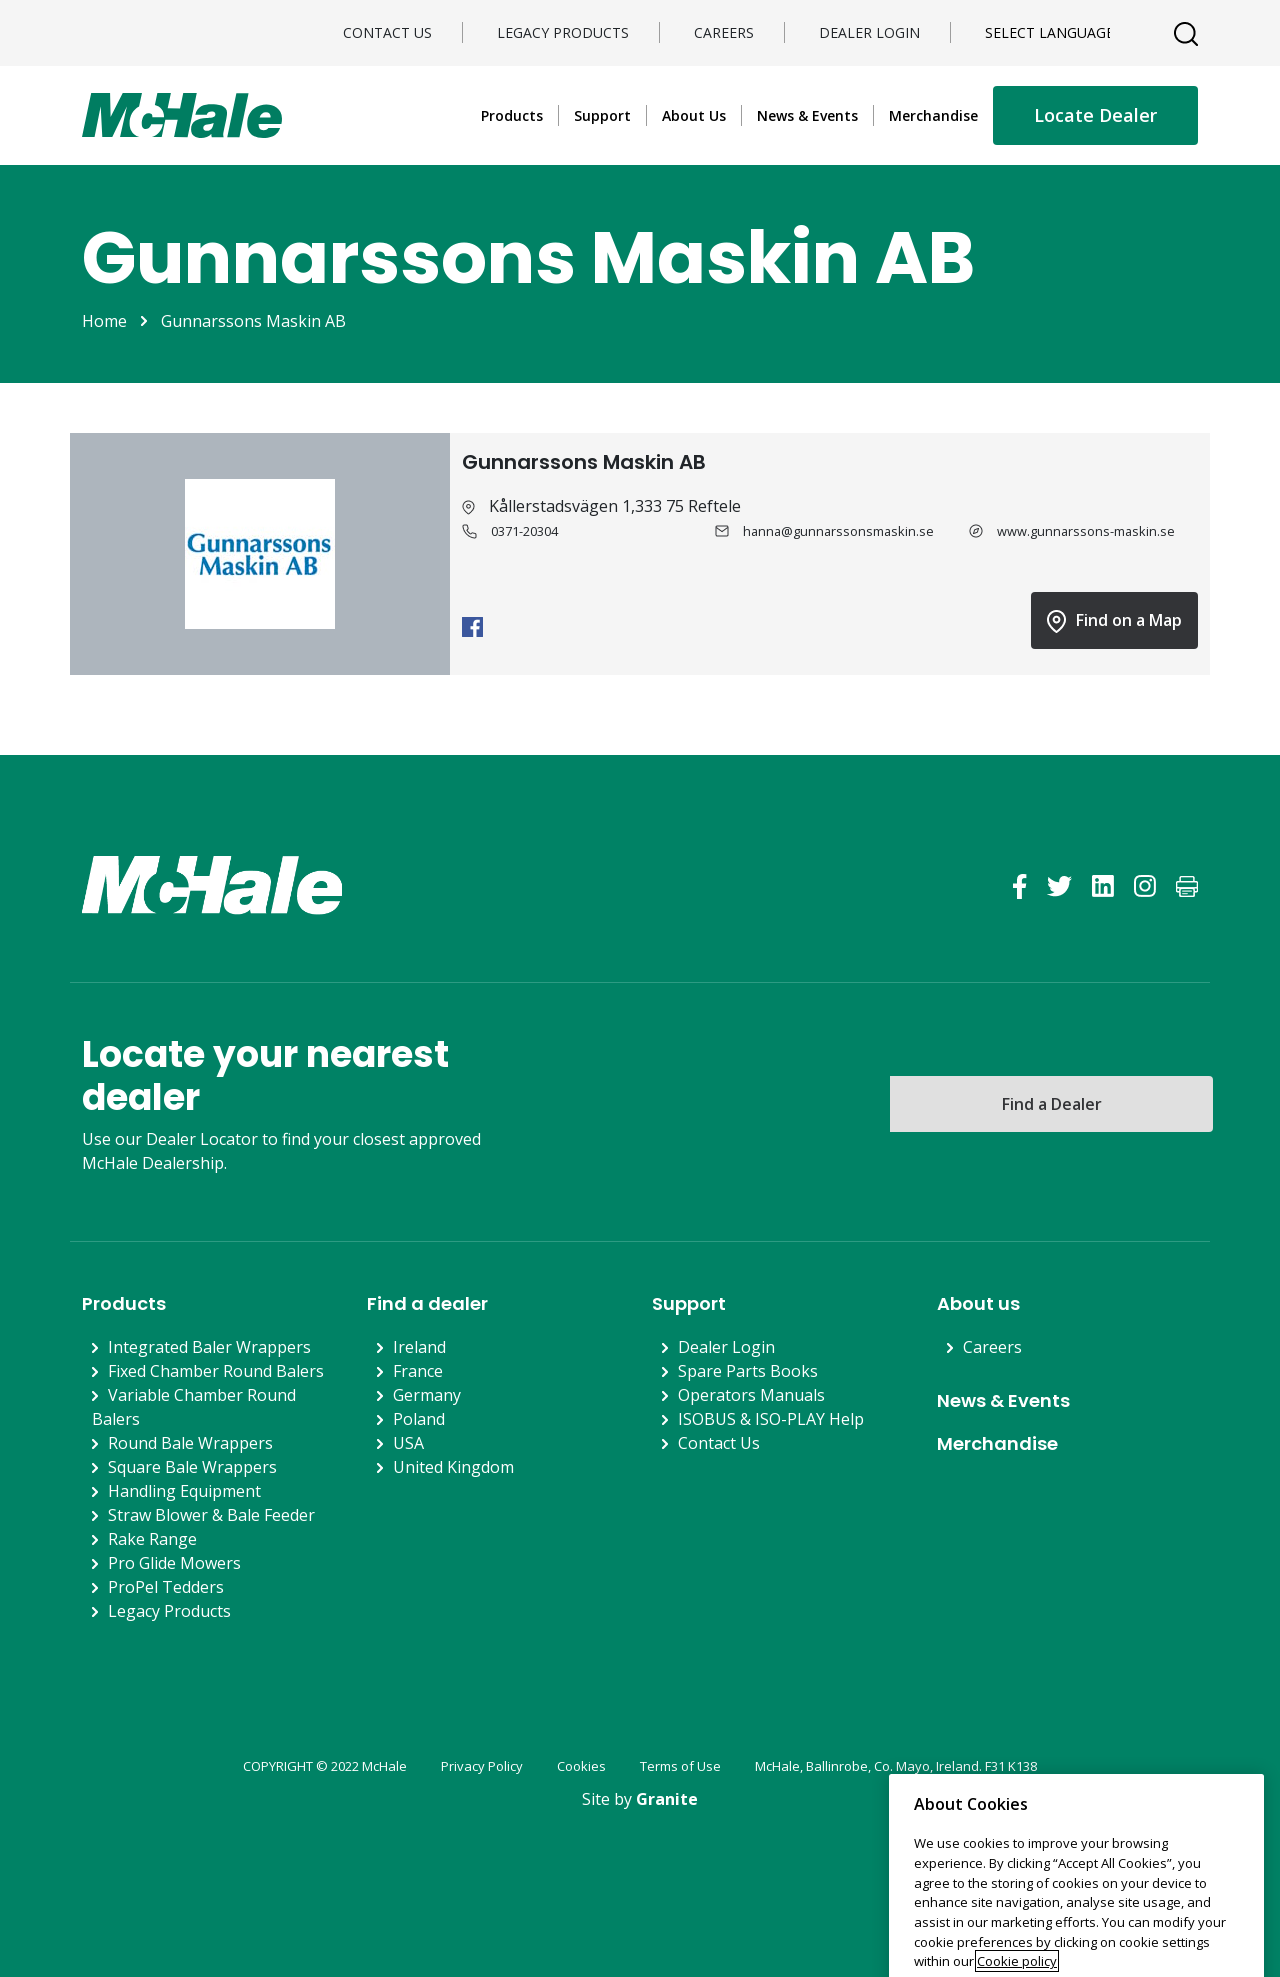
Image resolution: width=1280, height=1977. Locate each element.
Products (512, 115)
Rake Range (152, 1539)
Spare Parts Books (748, 1371)
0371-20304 (524, 531)
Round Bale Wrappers (190, 1443)
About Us (694, 115)
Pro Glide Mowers (174, 1563)
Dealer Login (869, 32)
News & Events (807, 115)
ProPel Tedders (166, 1587)
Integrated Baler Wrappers (209, 1347)
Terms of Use (680, 1766)
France (418, 1371)
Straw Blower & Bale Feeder (211, 1515)
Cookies (581, 1766)
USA (408, 1443)
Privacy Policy (482, 1766)
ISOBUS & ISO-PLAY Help (771, 1419)
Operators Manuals (751, 1395)
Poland (419, 1419)
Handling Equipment (184, 1491)
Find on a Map (1114, 621)
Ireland (419, 1347)
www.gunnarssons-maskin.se (1086, 531)
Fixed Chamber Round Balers (216, 1371)
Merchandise (933, 115)
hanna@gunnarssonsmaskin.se (838, 531)
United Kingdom (453, 1467)
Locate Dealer (1095, 115)
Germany (427, 1395)
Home (104, 321)
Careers (724, 32)
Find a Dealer (1052, 1104)
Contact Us (387, 32)
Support (602, 115)
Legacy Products (563, 32)
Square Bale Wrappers (192, 1467)
